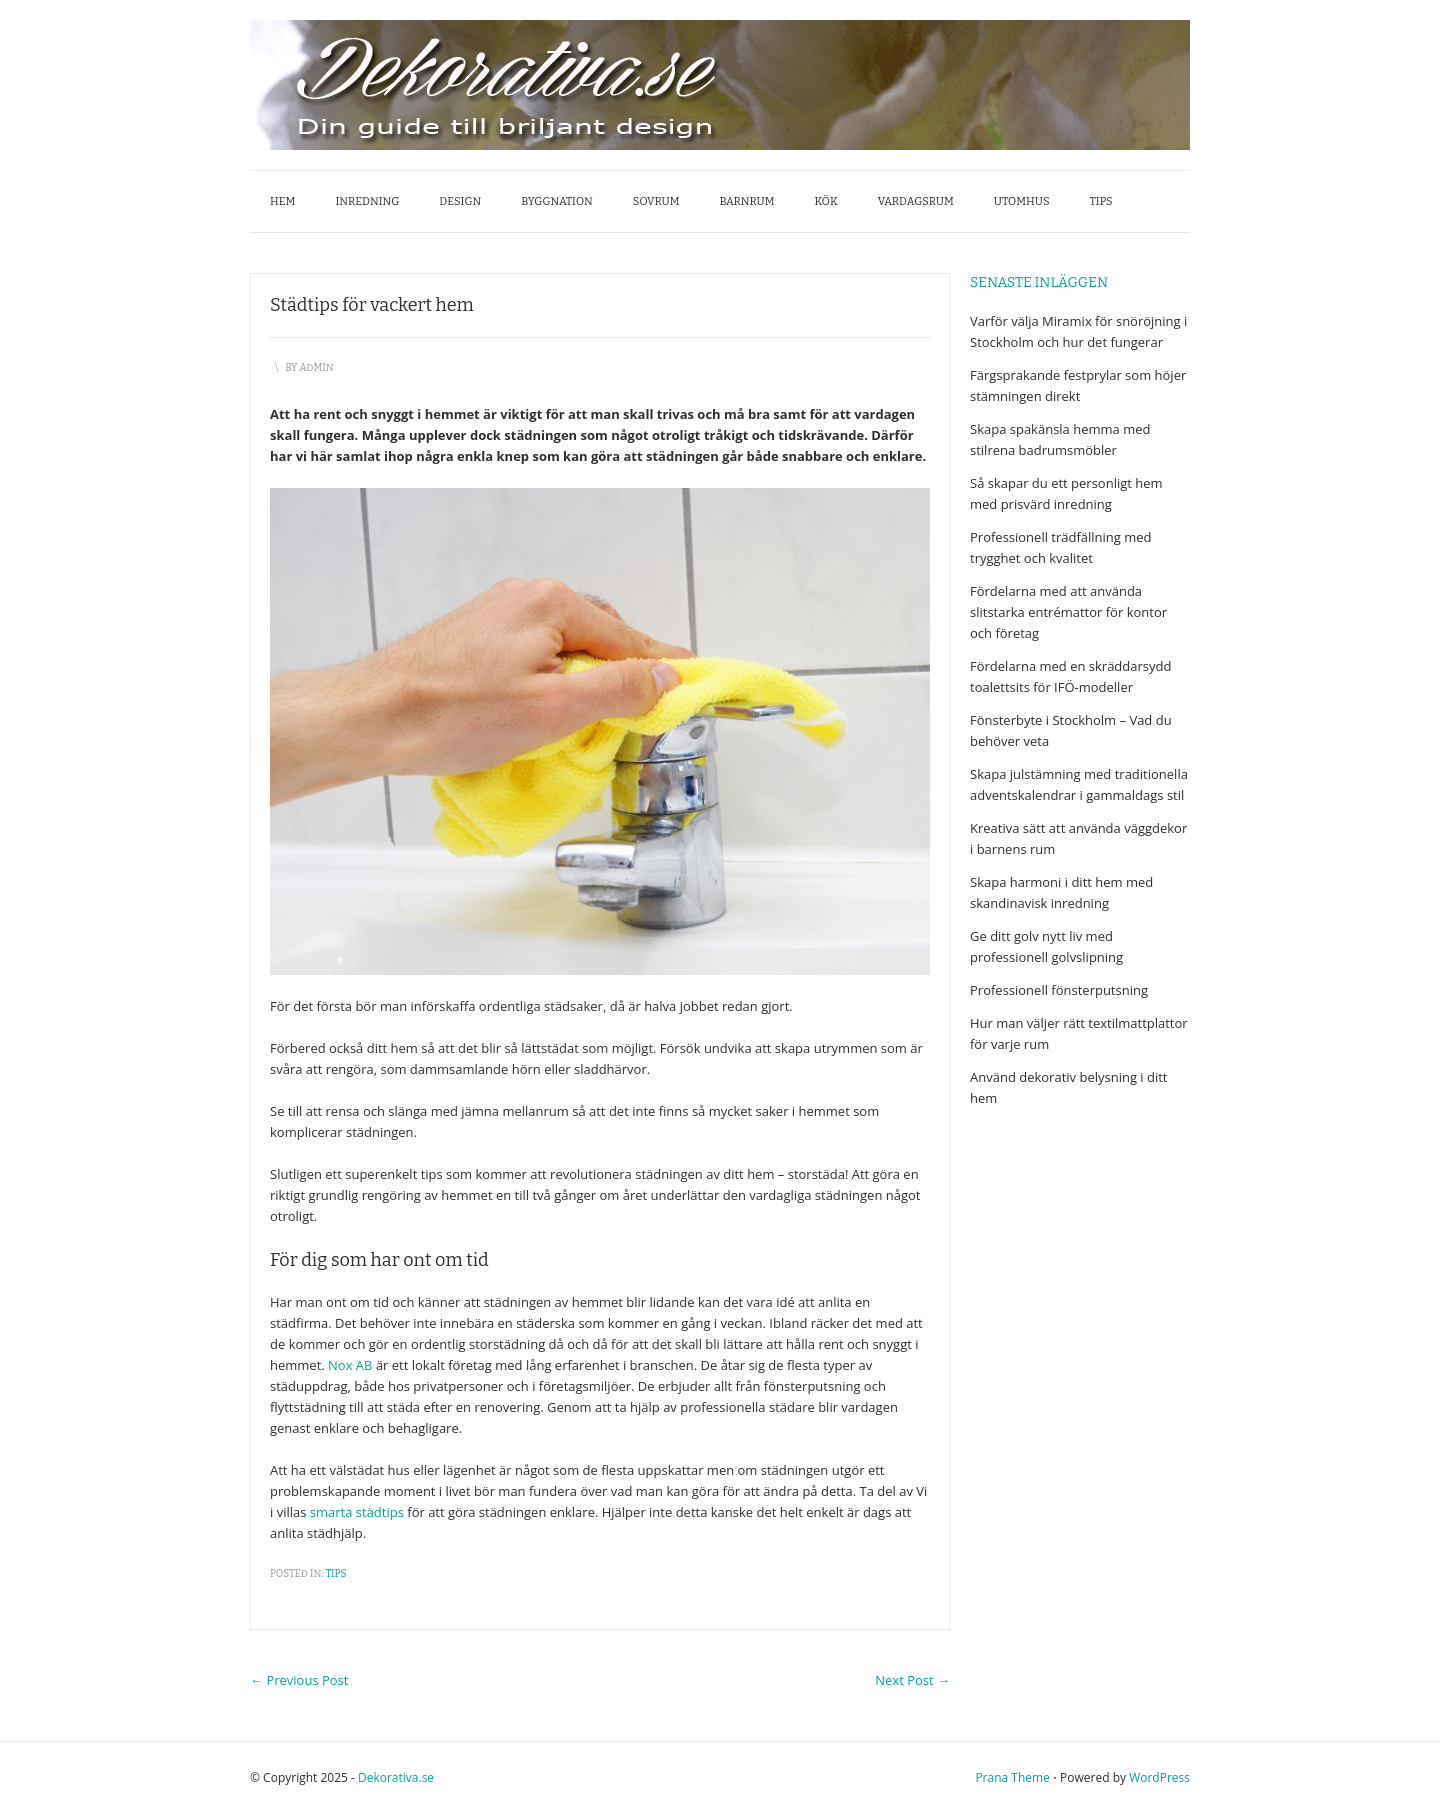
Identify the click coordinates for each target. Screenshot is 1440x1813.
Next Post (912, 1680)
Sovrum (656, 201)
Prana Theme (1012, 1777)
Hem (282, 201)
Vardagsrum (916, 201)
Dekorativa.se (396, 1777)
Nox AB (350, 1365)
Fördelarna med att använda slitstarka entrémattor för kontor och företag (1068, 612)
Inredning (367, 201)
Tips (1101, 201)
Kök (826, 201)
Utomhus (1022, 201)
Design (460, 201)
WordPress (1159, 1777)
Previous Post (299, 1680)
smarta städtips (357, 1512)
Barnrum (746, 201)
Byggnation (557, 201)
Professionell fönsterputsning (1059, 990)
